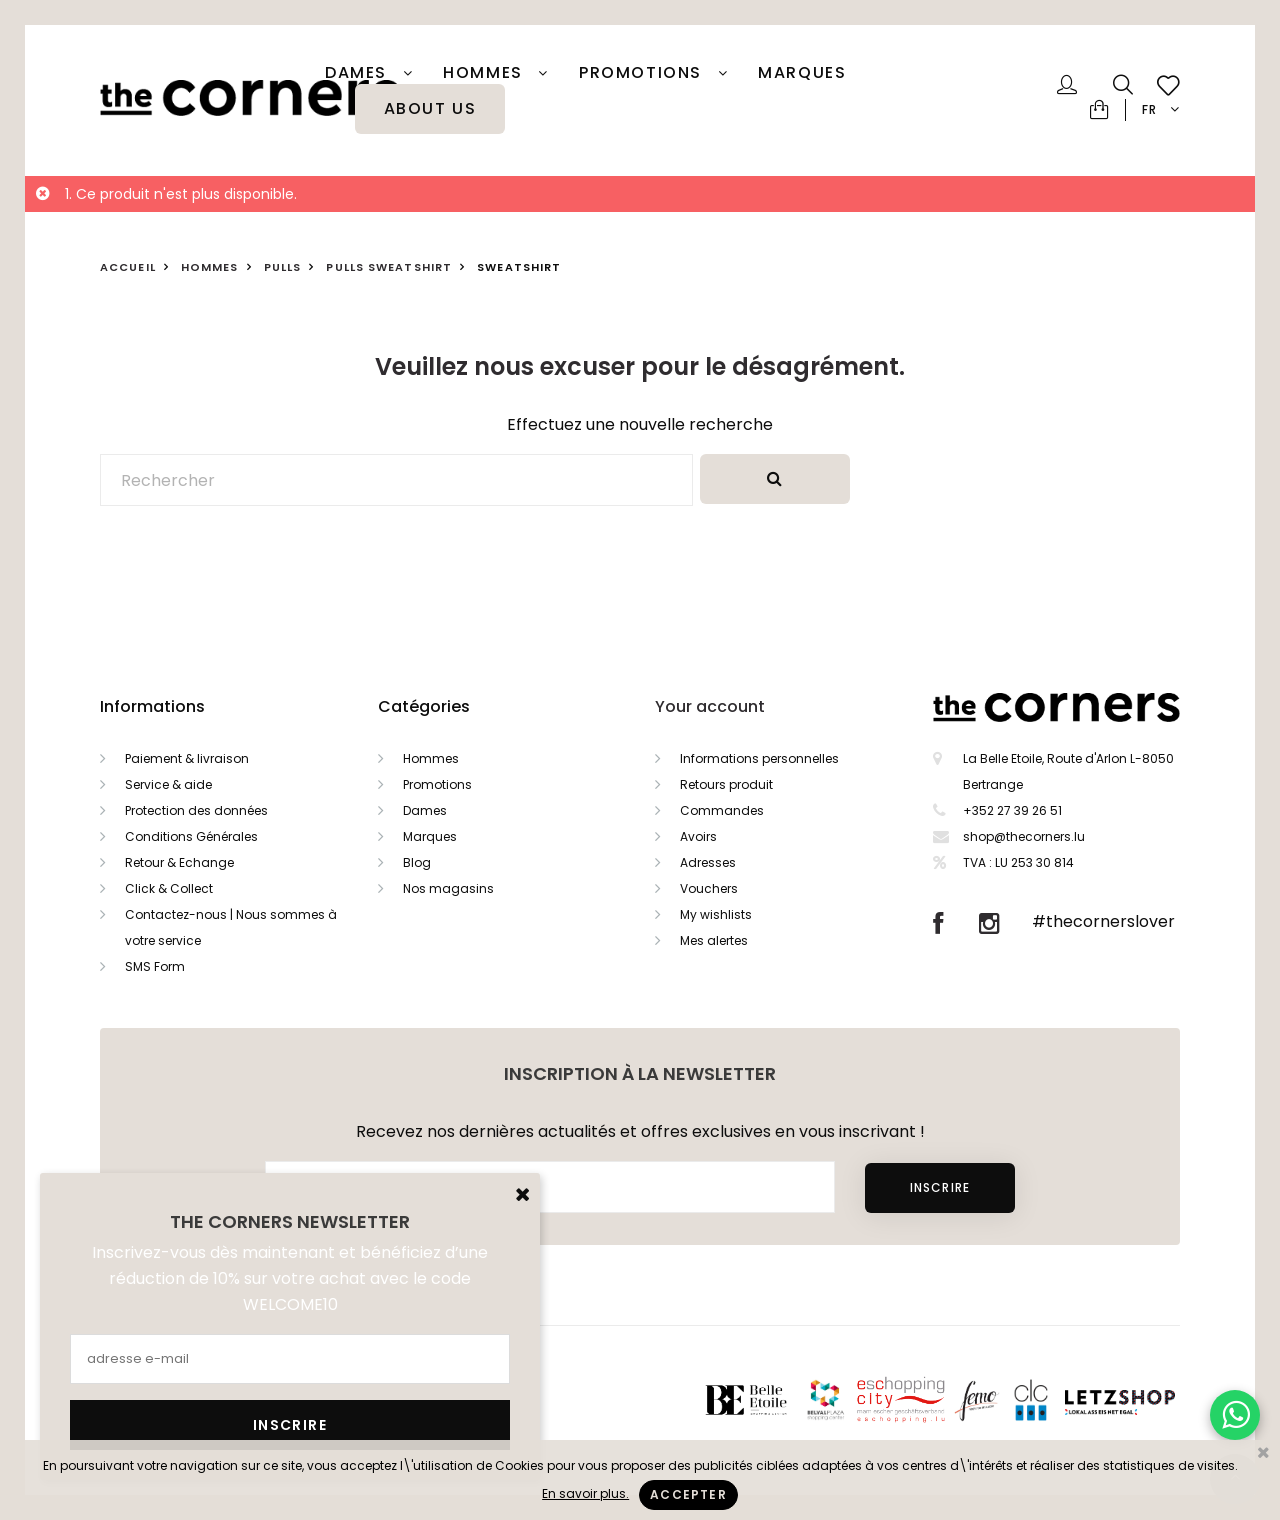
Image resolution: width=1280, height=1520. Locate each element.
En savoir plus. (585, 1493)
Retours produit (726, 784)
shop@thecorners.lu (1024, 836)
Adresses (708, 862)
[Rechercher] (396, 480)
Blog (417, 862)
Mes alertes (714, 940)
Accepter (688, 1494)
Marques (802, 73)
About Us (430, 109)
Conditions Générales (191, 836)
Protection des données (196, 810)
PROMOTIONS (643, 73)
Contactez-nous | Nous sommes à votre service (231, 927)
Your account (710, 706)
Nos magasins (448, 888)
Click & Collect (169, 888)
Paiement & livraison (187, 758)
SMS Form (155, 966)
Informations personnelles (759, 758)
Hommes (485, 73)
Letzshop (1144, 1399)
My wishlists (716, 914)
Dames (359, 73)
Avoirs (698, 836)
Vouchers (709, 888)
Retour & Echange (179, 862)
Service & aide (168, 784)
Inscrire (940, 1187)
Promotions (437, 784)
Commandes (722, 810)
